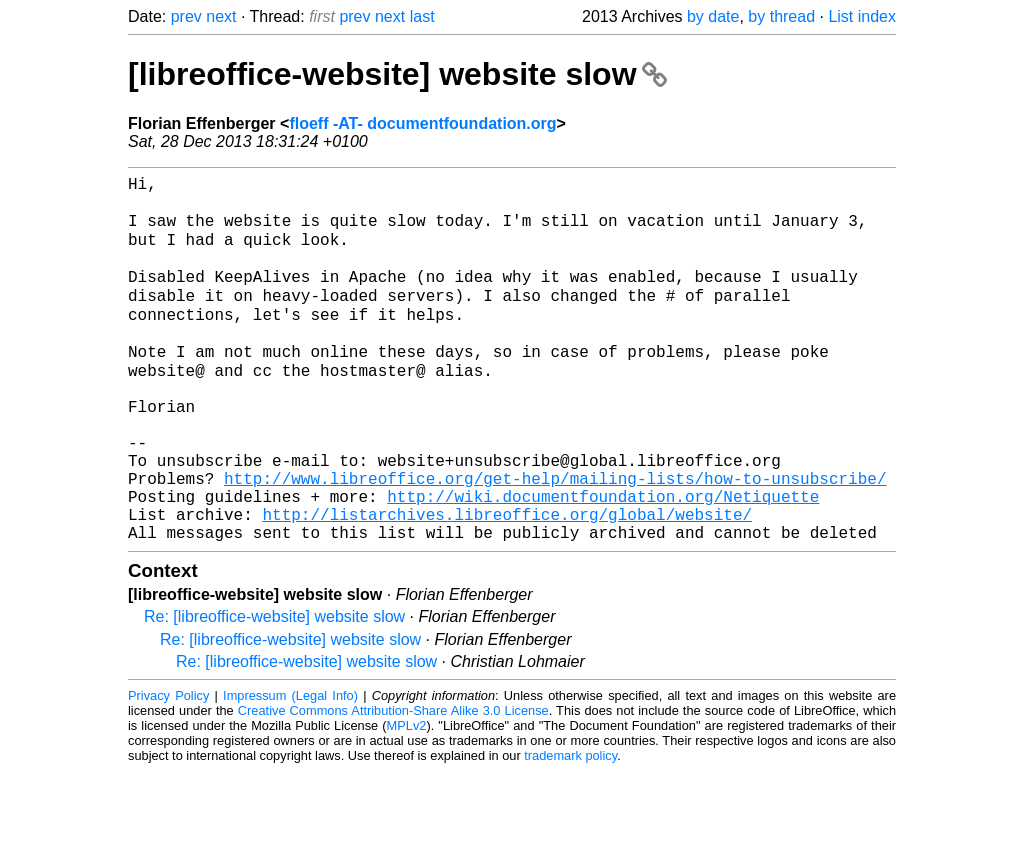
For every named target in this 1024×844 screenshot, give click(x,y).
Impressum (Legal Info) (290, 768)
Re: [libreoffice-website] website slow (274, 689)
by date (713, 16)
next (221, 16)
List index (862, 16)
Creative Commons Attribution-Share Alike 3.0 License (393, 783)
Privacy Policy (168, 768)
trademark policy (570, 828)
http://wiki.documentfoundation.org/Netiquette (603, 561)
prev (186, 16)
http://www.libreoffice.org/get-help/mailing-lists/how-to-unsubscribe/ (555, 539)
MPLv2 (407, 798)
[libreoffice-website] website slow (397, 74)
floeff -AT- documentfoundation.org (422, 123)
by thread (781, 16)
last (422, 16)
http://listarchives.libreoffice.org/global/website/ (507, 583)
